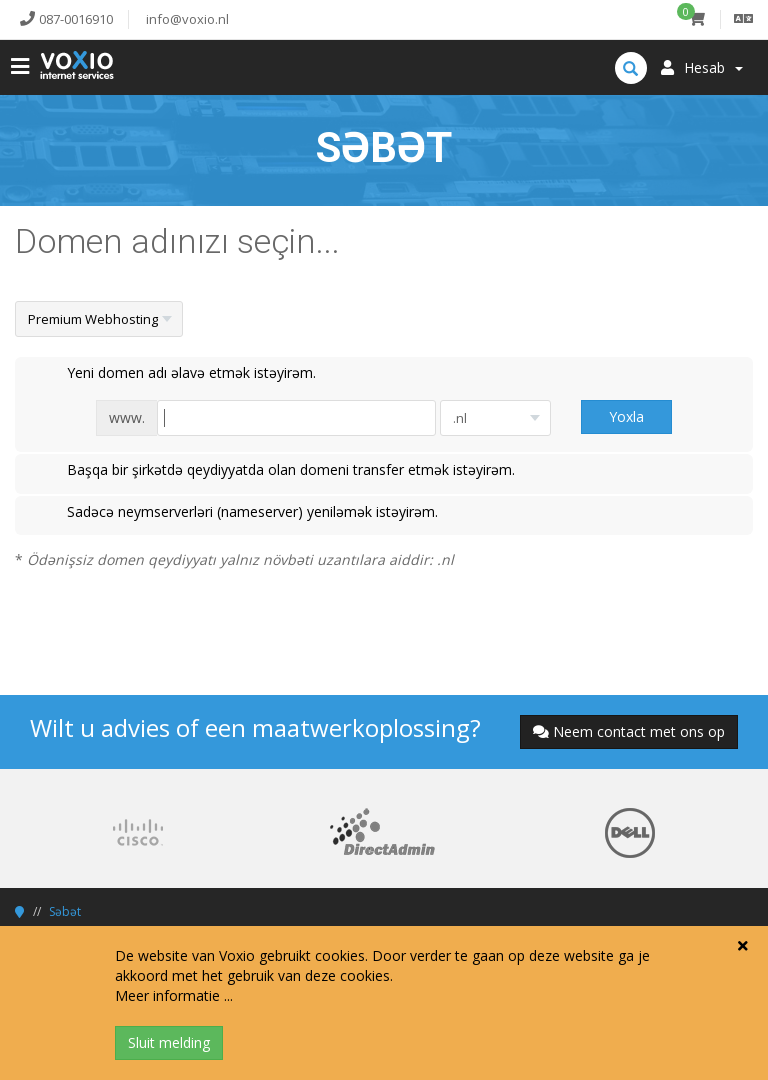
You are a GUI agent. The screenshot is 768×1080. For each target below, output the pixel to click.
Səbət (65, 911)
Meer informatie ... (174, 995)
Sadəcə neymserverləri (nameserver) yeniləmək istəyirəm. (236, 513)
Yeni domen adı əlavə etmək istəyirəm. (175, 374)
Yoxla (626, 416)
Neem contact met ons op (629, 731)
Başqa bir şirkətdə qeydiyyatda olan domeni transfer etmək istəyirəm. (275, 471)
